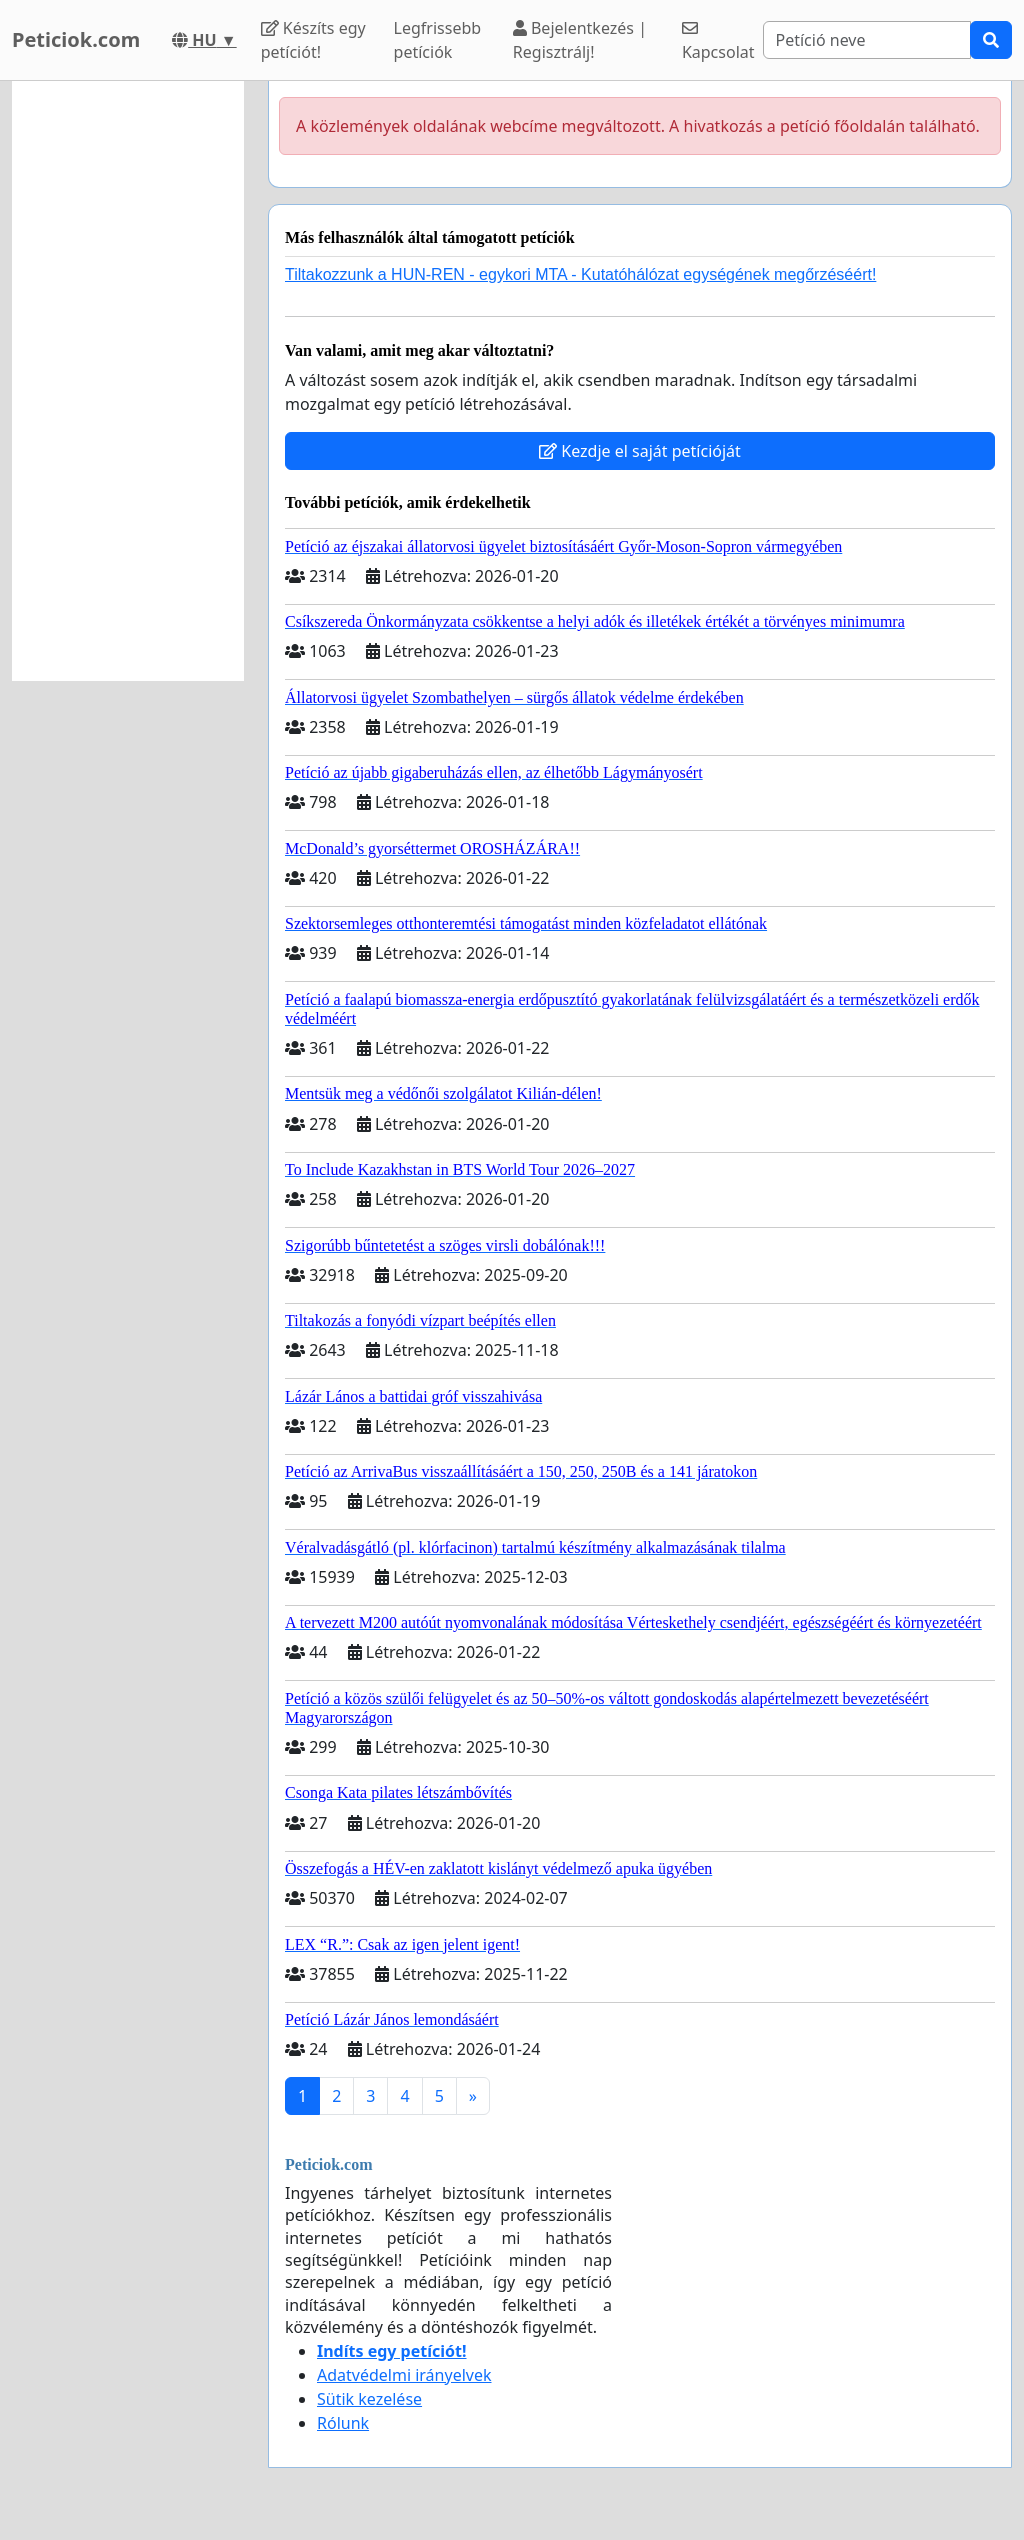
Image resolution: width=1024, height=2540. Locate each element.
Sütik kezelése (369, 2399)
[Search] (867, 40)
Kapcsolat (718, 41)
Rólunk (343, 2423)
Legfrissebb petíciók (438, 40)
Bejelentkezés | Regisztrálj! (580, 40)
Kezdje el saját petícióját (640, 451)
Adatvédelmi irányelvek (404, 2375)
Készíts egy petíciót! (313, 40)
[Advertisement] (128, 381)
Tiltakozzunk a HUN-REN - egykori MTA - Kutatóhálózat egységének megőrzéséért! (580, 274)
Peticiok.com (76, 39)
